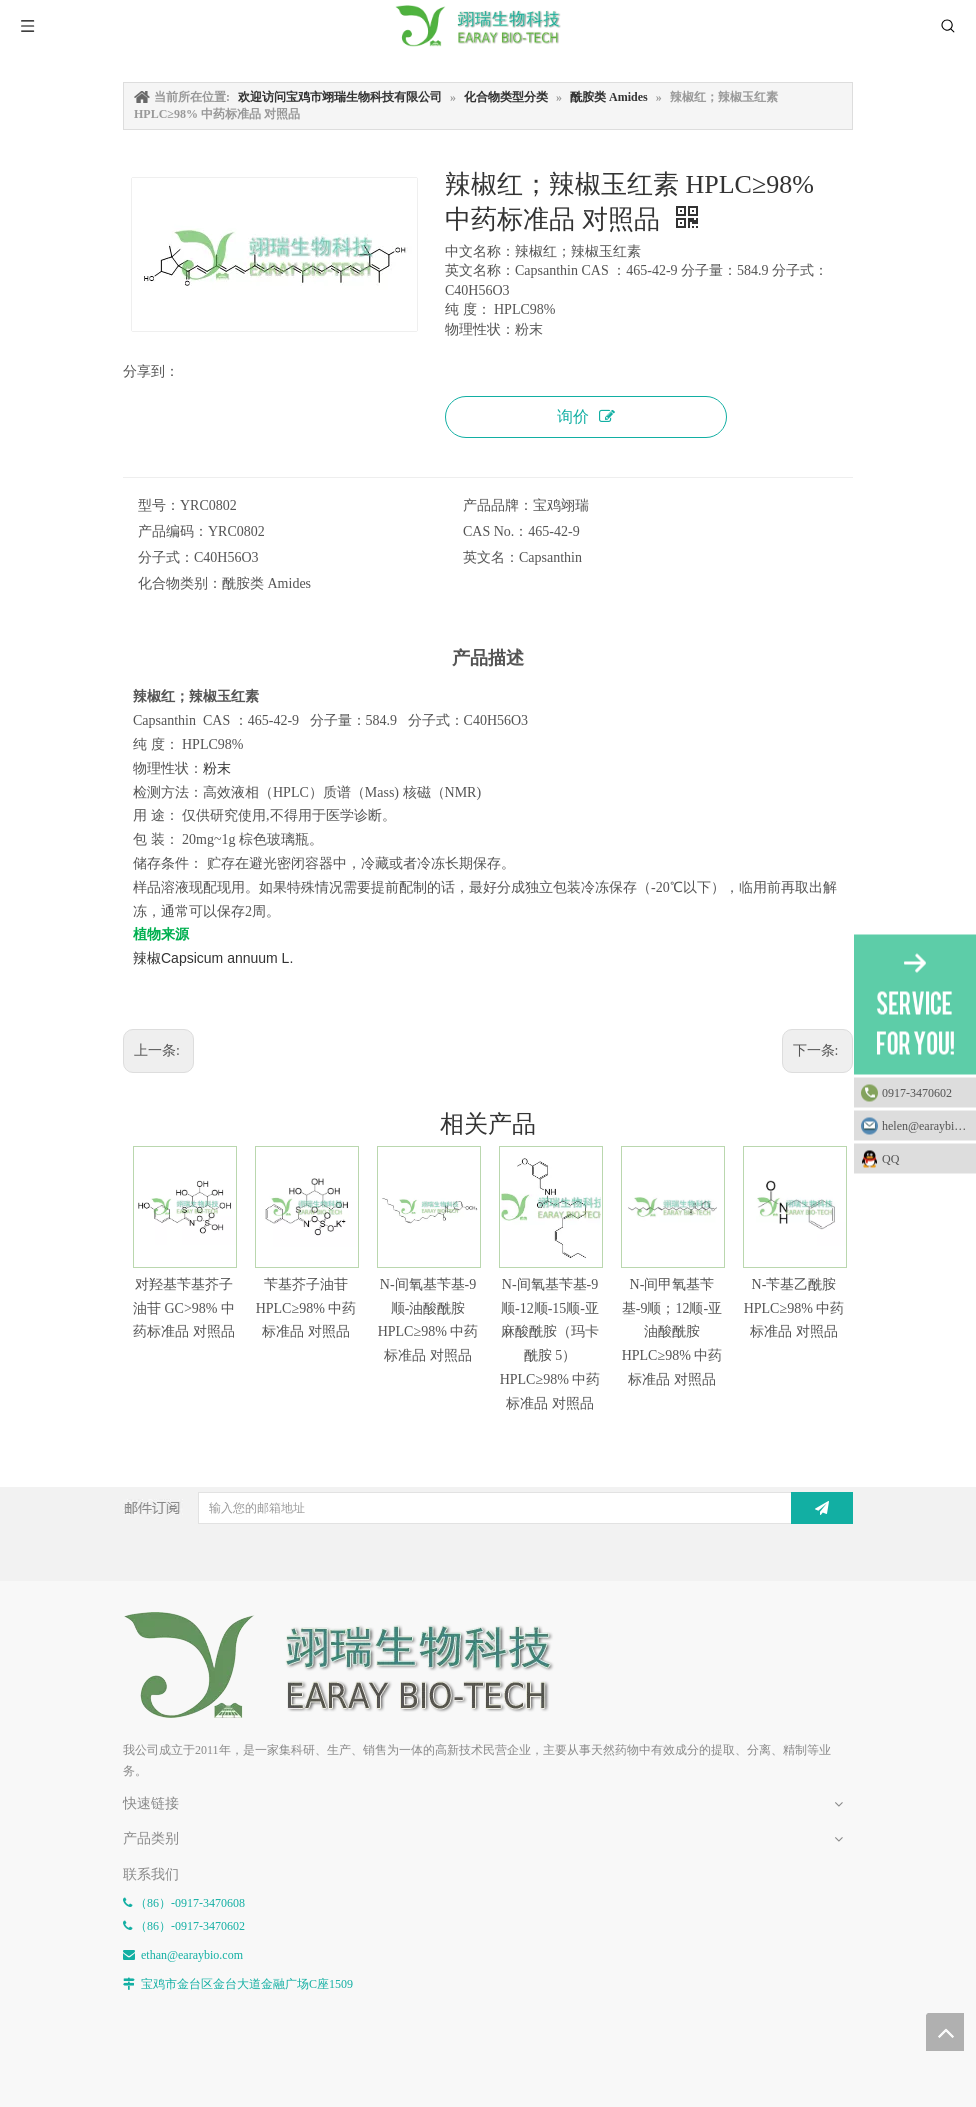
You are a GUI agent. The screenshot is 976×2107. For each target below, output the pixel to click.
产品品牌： (498, 505)
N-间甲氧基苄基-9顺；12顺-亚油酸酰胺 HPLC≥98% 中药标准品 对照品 (672, 1332)
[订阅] (822, 1508)
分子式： (166, 557)
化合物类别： (180, 583)
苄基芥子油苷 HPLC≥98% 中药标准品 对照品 (306, 1308)
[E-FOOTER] (353, 1665)
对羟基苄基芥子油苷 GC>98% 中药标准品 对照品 (184, 1308)
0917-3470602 (917, 1092)
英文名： (491, 557)
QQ (924, 1158)
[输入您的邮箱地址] (493, 1508)
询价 (586, 416)
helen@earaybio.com (929, 1125)
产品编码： (173, 531)
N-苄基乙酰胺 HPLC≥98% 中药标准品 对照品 (794, 1308)
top (945, 2032)
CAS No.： (495, 531)
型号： (159, 505)
